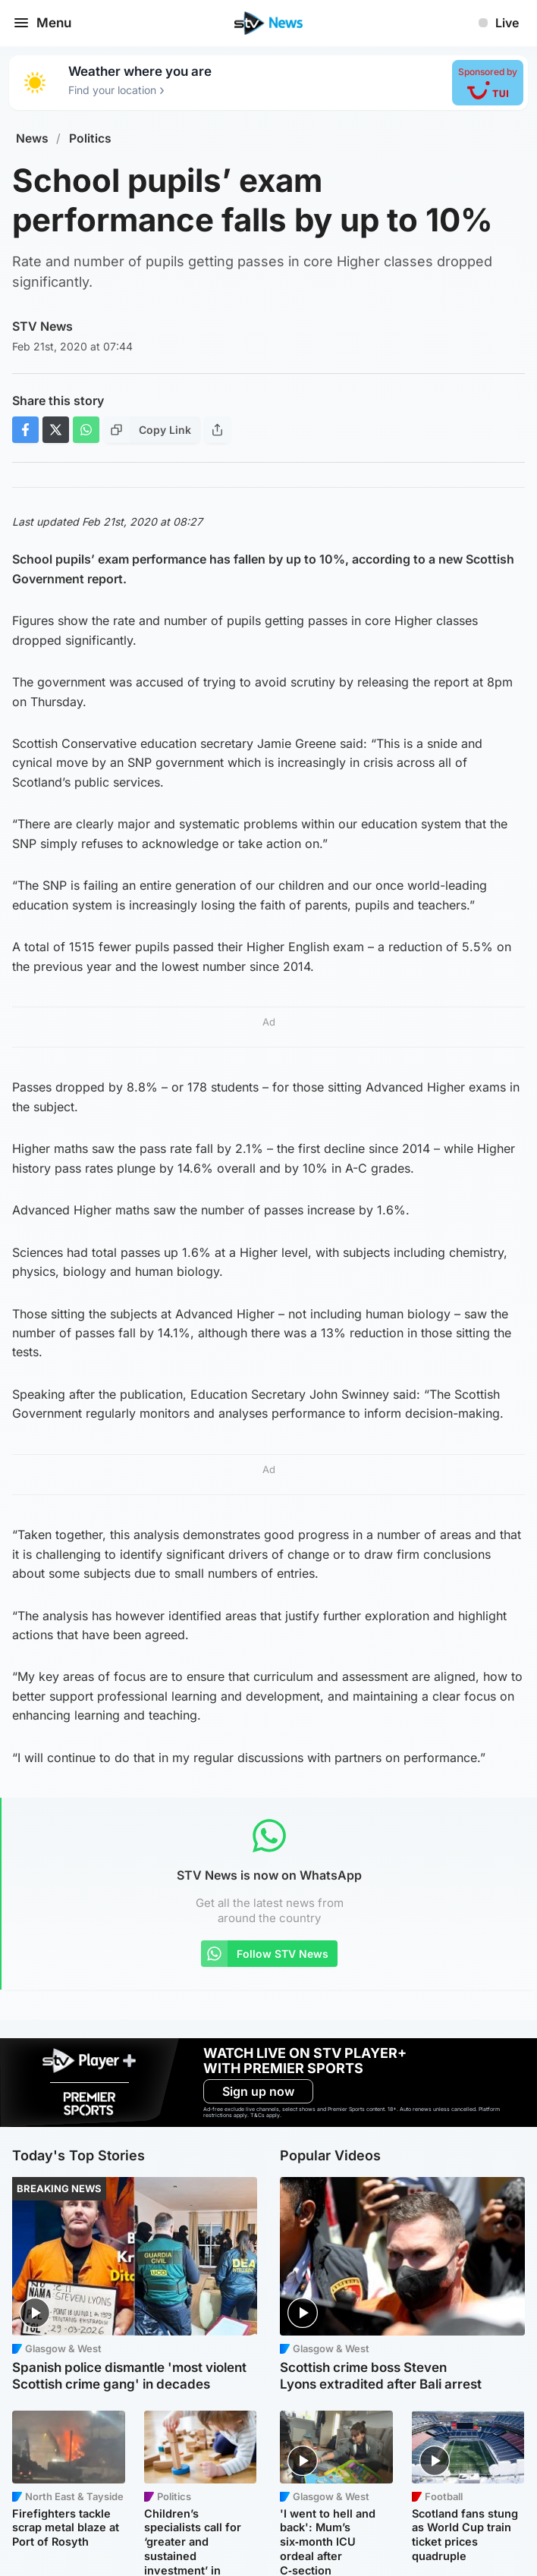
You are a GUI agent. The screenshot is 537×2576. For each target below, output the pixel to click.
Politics (90, 138)
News (32, 138)
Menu (41, 23)
